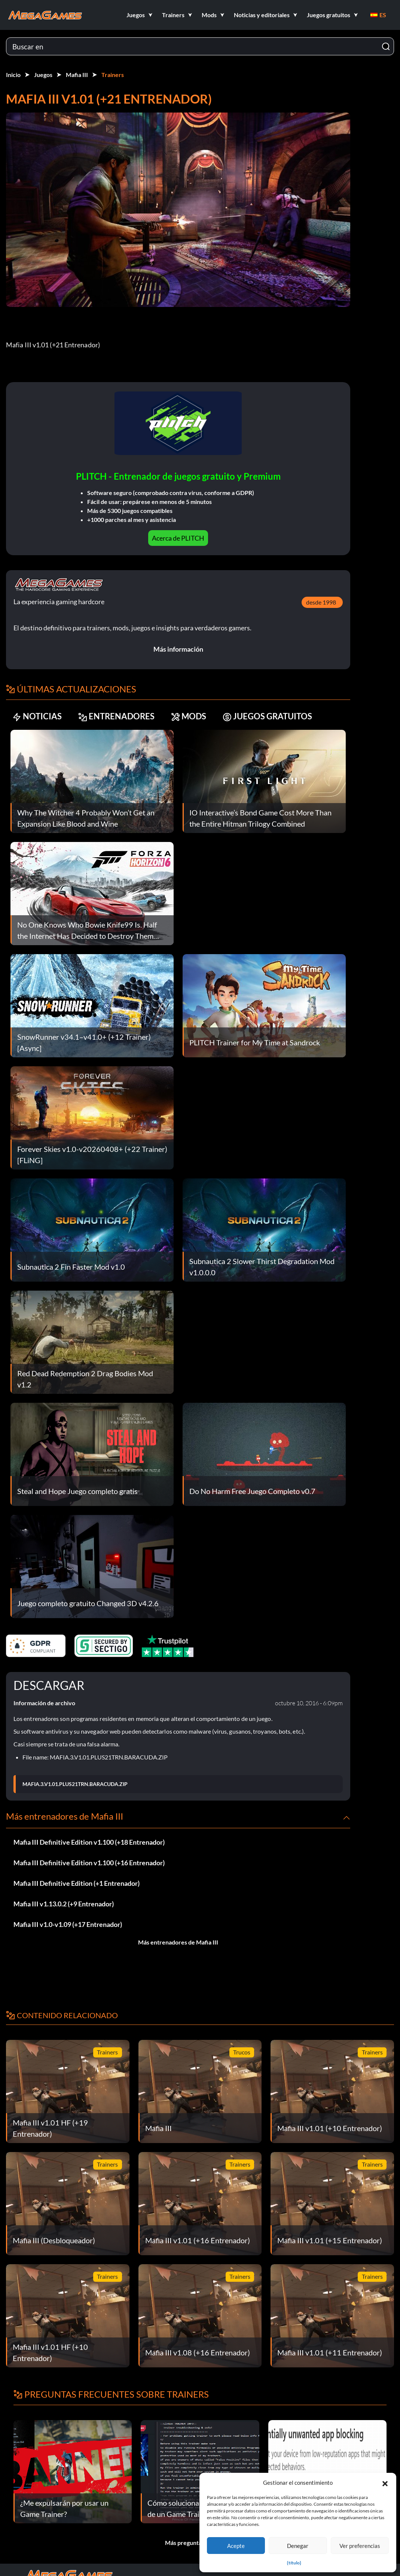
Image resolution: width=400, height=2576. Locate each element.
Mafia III (77, 74)
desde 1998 (321, 602)
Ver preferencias (359, 2545)
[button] (385, 2482)
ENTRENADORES (116, 716)
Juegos (43, 74)
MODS (188, 716)
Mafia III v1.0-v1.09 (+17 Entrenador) (67, 1924)
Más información (178, 649)
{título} (294, 2563)
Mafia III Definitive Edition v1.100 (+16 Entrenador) (89, 1863)
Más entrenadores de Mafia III (178, 1942)
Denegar (297, 2545)
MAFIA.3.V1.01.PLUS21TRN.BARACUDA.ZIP (75, 1784)
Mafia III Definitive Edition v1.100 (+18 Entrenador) (89, 1842)
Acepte (236, 2545)
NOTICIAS (37, 716)
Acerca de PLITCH (178, 538)
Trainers (112, 74)
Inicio (13, 74)
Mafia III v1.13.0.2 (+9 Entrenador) (63, 1904)
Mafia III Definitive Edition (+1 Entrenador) (76, 1883)
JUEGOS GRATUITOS (267, 716)
